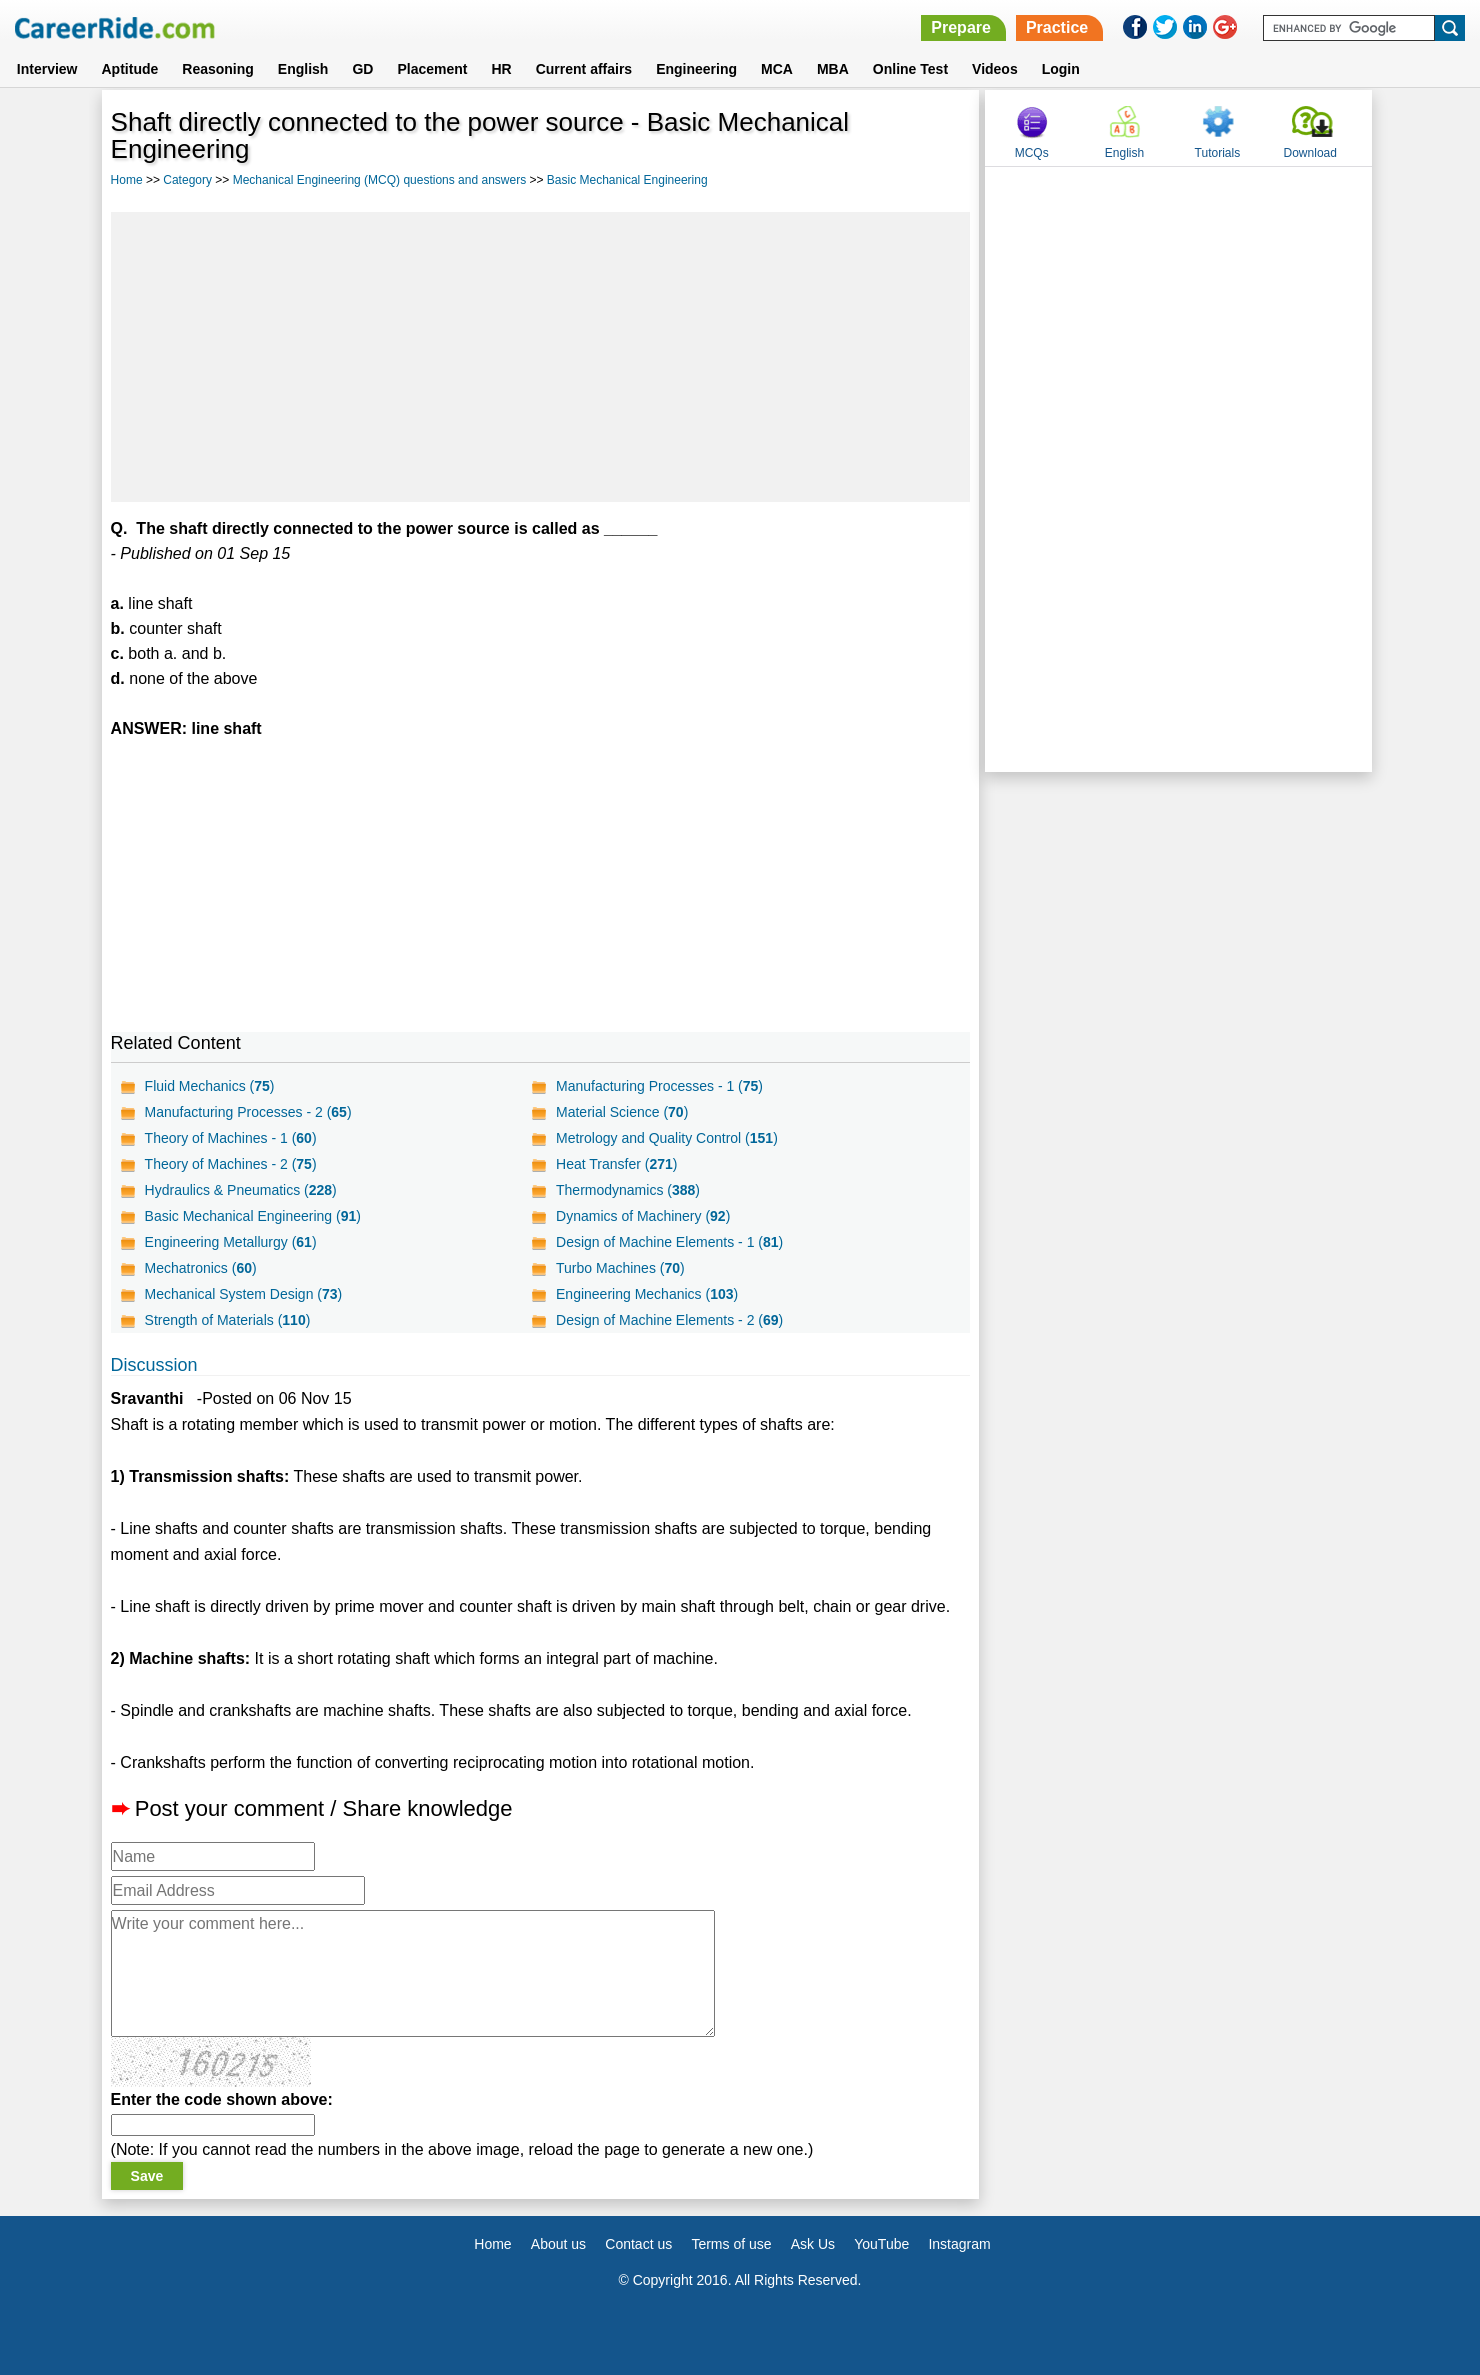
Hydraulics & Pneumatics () (241, 1190)
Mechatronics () (201, 1268)
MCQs (1032, 153)
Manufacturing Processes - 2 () (248, 1112)
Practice (1057, 27)
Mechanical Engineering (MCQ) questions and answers (379, 180)
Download (1310, 153)
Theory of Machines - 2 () (231, 1164)
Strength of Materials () (228, 1320)
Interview (47, 69)
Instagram (959, 2244)
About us (558, 2244)
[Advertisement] (541, 357)
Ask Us (813, 2244)
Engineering (696, 69)
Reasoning (218, 69)
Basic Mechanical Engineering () (253, 1216)
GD (362, 69)
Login (1061, 69)
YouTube (881, 2244)
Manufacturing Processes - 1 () (659, 1086)
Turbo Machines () (620, 1268)
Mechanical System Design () (244, 1294)
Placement (432, 69)
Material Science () (622, 1112)
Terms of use (731, 2244)
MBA (833, 69)
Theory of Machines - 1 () (231, 1138)
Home (127, 180)
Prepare (961, 27)
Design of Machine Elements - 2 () (669, 1320)
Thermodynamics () (628, 1190)
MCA (777, 69)
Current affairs (584, 69)
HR (501, 69)
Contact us (638, 2244)
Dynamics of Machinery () (643, 1216)
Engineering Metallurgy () (231, 1242)
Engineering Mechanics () (647, 1294)
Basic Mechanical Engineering (627, 180)
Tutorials (1218, 153)
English (303, 69)
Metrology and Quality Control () (667, 1138)
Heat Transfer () (616, 1164)
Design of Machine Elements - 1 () (669, 1242)
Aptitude (130, 69)
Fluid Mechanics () (210, 1086)
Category (187, 180)
